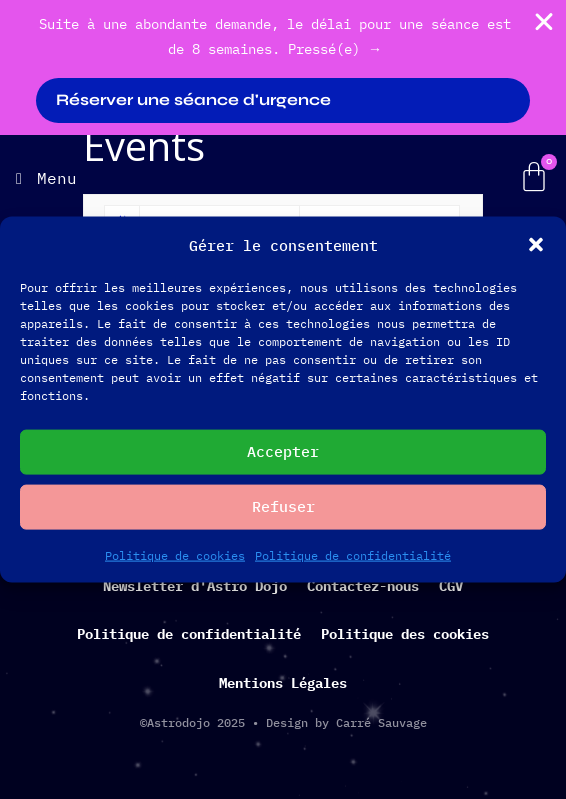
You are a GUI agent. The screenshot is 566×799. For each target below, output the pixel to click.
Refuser (283, 506)
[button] (536, 245)
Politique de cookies (175, 554)
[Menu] (46, 178)
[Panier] (534, 177)
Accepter (283, 451)
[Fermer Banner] (544, 22)
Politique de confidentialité (353, 554)
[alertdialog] (283, 67)
